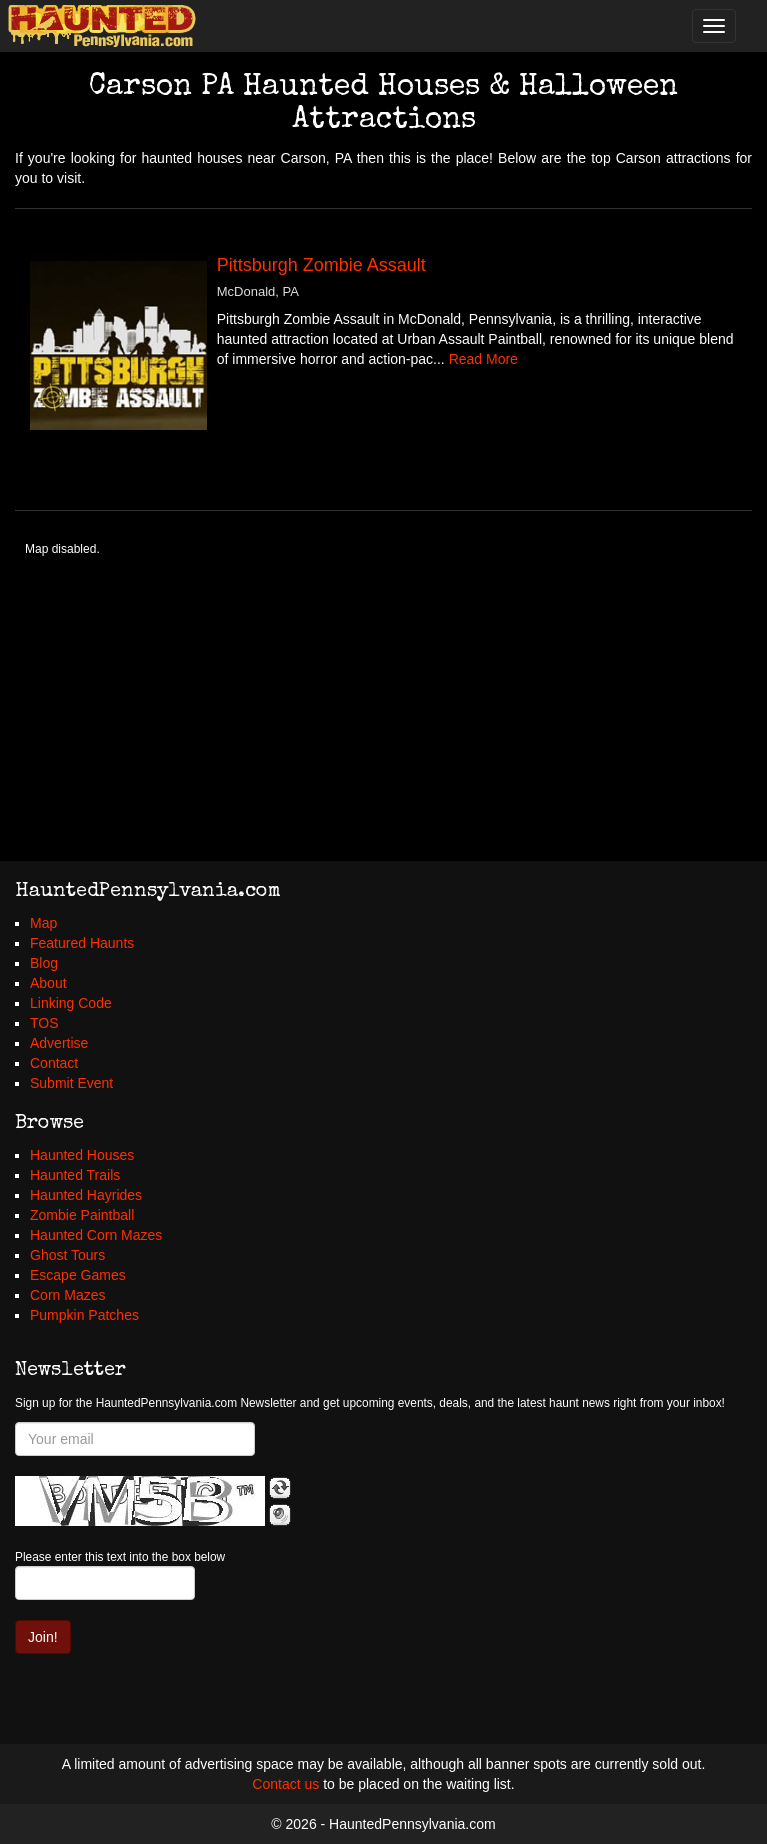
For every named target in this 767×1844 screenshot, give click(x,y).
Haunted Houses (82, 1155)
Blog (44, 963)
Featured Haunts (82, 943)
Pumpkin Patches (84, 1315)
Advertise (59, 1043)
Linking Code (71, 1003)
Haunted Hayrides (86, 1195)
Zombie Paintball (82, 1215)
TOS (44, 1023)
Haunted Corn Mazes (96, 1235)
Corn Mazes (67, 1295)
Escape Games (78, 1275)
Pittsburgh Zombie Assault (321, 265)
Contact (54, 1063)
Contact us (285, 1784)
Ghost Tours (67, 1255)
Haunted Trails (75, 1175)
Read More (483, 359)
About (48, 983)
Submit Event (71, 1083)
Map (43, 923)
